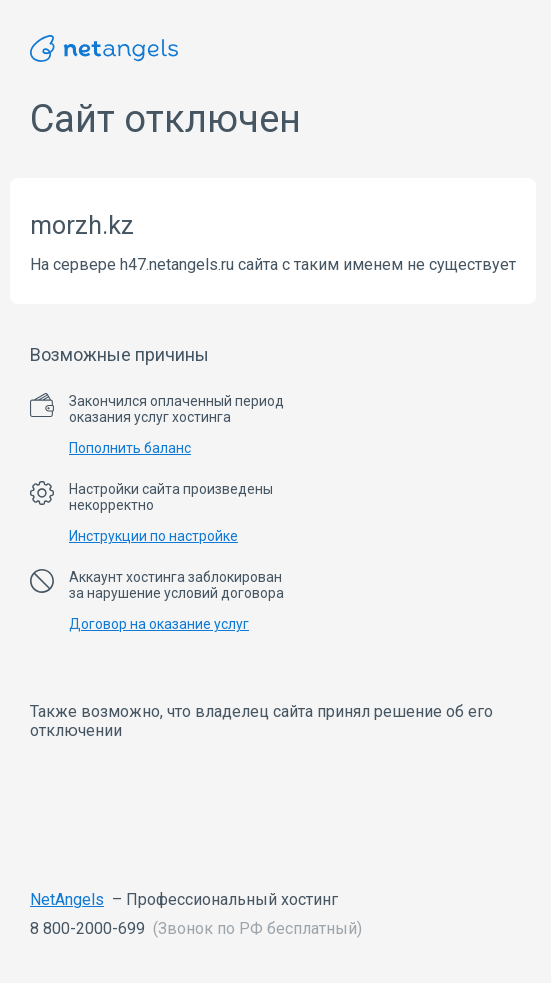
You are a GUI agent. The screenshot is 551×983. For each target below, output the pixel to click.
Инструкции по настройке (153, 536)
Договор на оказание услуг (159, 624)
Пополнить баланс (130, 448)
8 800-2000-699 (87, 928)
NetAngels (67, 899)
